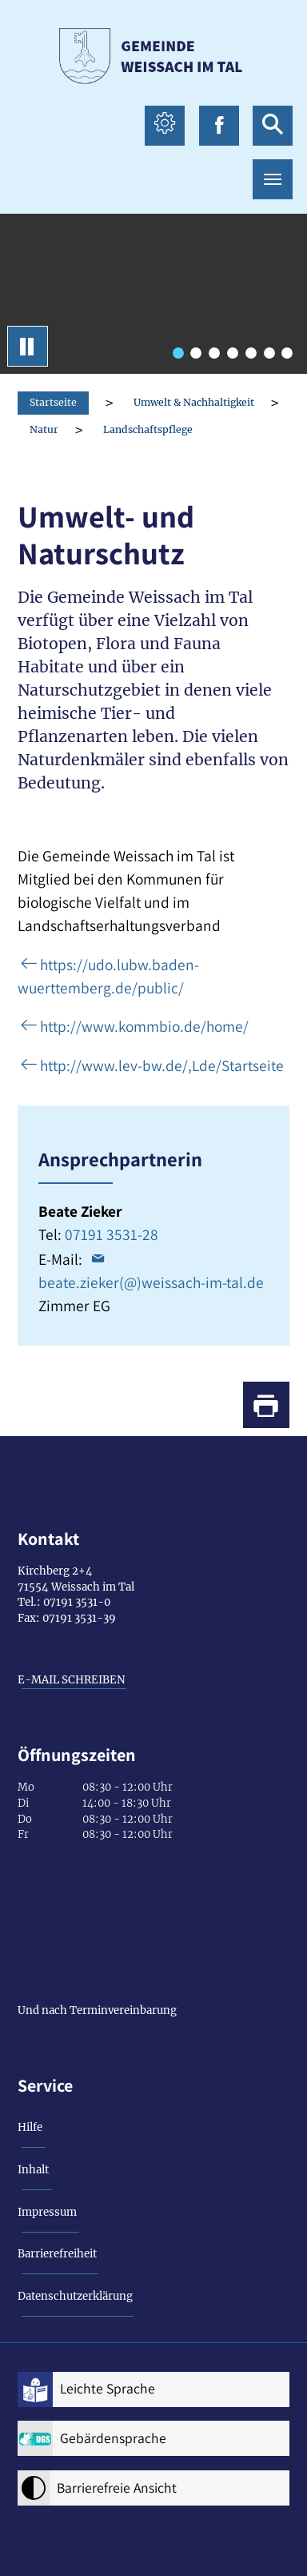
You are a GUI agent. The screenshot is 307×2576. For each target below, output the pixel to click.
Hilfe (30, 2127)
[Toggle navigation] (273, 179)
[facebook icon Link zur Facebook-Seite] (219, 126)
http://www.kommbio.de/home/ (144, 1026)
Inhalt (33, 2170)
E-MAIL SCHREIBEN (72, 1680)
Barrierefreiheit (57, 2254)
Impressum (47, 2212)
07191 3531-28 (111, 1234)
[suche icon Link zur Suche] (273, 126)
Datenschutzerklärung (75, 2296)
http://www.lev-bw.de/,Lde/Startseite (162, 1065)
